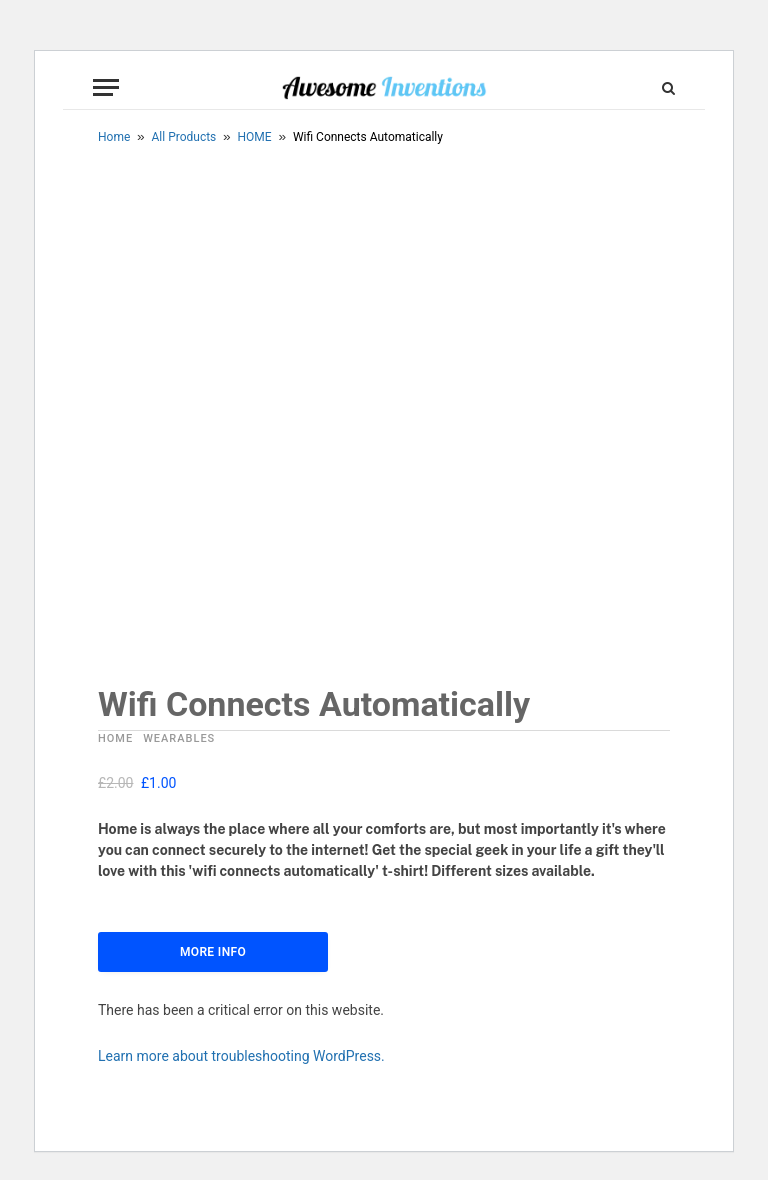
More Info (213, 952)
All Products (184, 137)
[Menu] (106, 87)
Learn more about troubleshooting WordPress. (241, 1056)
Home (114, 137)
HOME (255, 137)
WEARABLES (179, 738)
